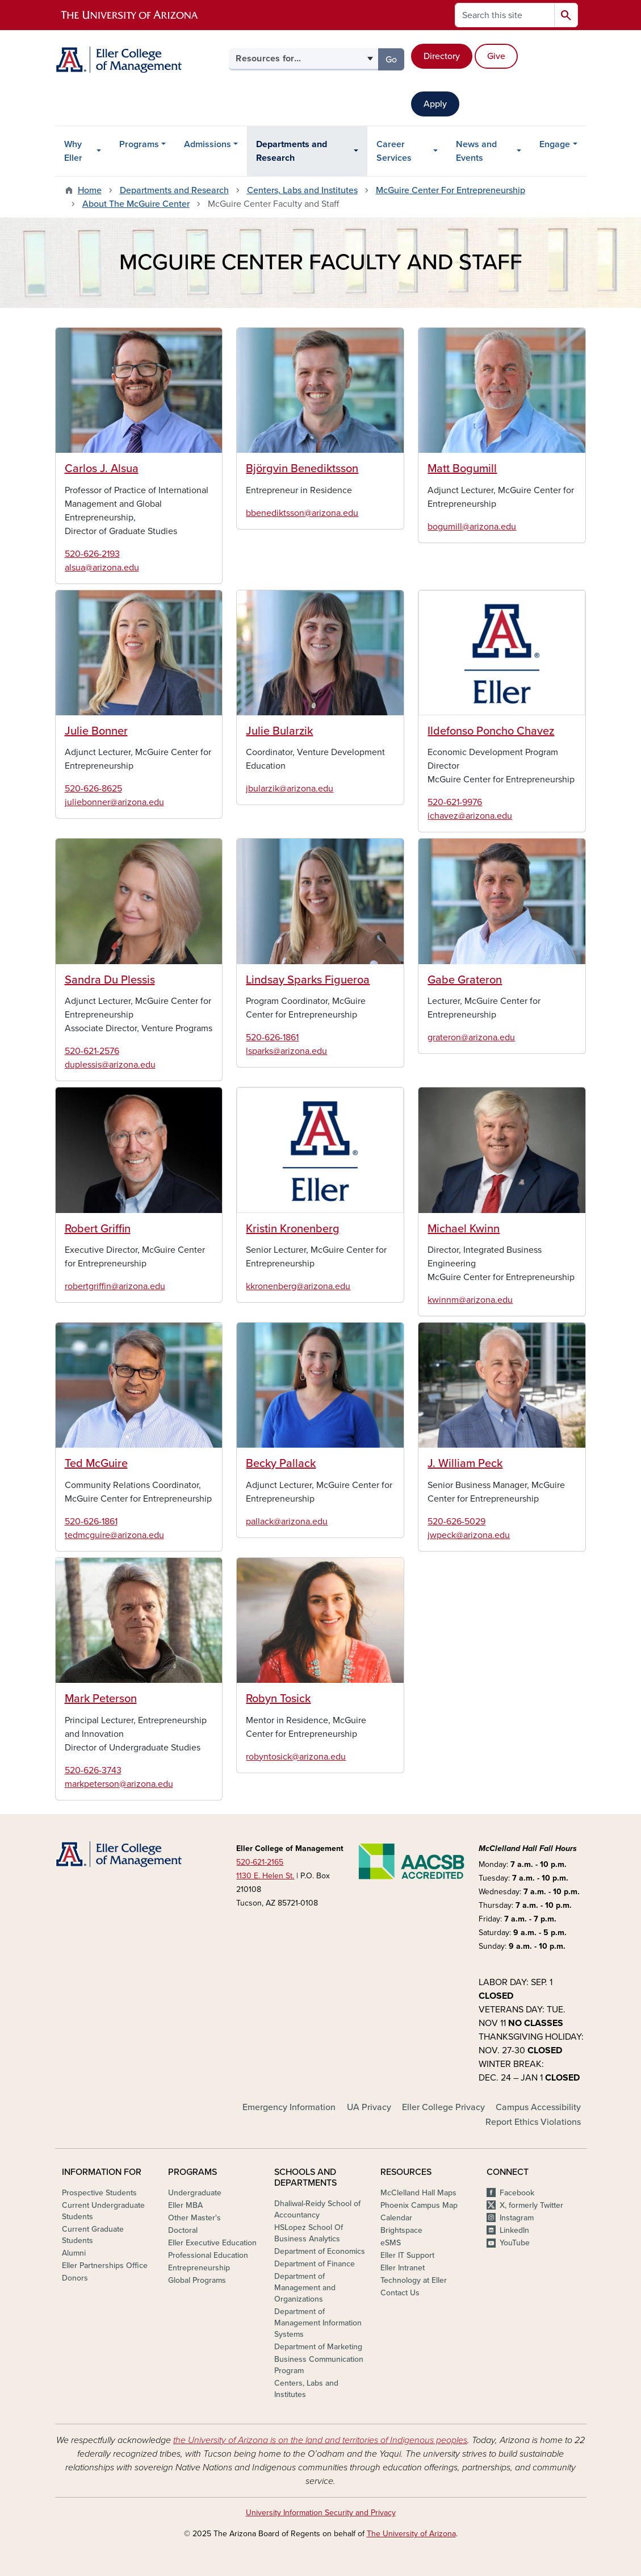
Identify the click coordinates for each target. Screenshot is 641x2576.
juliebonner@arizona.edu (114, 802)
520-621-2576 (92, 1051)
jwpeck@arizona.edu (469, 1535)
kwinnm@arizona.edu (470, 1300)
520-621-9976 (455, 802)
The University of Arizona (411, 2534)
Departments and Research (291, 151)
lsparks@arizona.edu (286, 1051)
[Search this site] (505, 15)
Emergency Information (289, 2107)
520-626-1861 (272, 1037)
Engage (554, 144)
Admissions (207, 144)
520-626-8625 (93, 788)
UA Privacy (369, 2107)
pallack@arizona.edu (287, 1521)
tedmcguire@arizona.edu (114, 1535)
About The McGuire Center (136, 204)
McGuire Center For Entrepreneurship (450, 190)
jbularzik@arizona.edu (289, 788)
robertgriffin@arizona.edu (115, 1286)
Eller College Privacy (443, 2107)
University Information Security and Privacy (321, 2512)
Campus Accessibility (538, 2107)
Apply (435, 104)
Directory (442, 56)
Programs (139, 144)
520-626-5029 (456, 1521)
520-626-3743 (93, 1770)
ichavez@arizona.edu (470, 816)
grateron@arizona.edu (471, 1037)
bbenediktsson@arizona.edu (302, 513)
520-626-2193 (92, 554)
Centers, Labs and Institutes (302, 190)
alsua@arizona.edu (102, 567)
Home (90, 190)
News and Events (476, 151)
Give (496, 56)
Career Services (394, 151)
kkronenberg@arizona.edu (298, 1286)
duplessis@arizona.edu (110, 1064)
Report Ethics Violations (533, 2122)
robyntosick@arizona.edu (296, 1756)
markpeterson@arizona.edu (119, 1784)
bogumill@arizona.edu (472, 526)
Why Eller (73, 151)
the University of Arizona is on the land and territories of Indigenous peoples (320, 2440)
